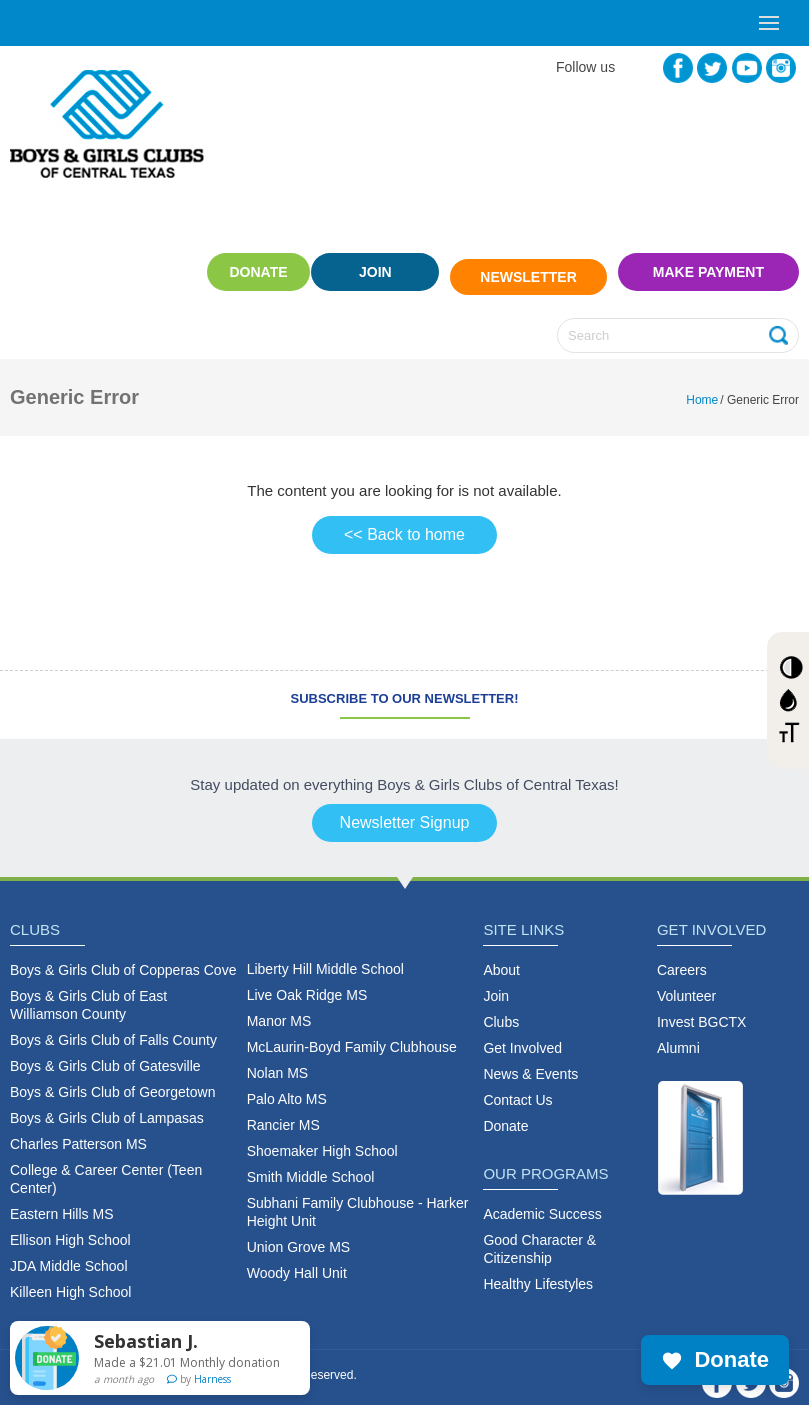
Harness (212, 1379)
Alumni (678, 1037)
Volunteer (686, 985)
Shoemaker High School (322, 1140)
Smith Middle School (311, 1166)
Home (702, 389)
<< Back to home (404, 523)
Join (375, 272)
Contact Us (517, 1089)
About (501, 959)
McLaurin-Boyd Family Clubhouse (352, 1036)
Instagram (781, 68)
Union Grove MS (298, 1236)
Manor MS (279, 1010)
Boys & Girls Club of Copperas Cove (123, 959)
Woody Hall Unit (297, 1262)
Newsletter (528, 272)
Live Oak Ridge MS (307, 984)
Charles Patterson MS (78, 1133)
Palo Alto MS (287, 1088)
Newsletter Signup (405, 811)
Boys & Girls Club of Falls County (113, 1029)
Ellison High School (70, 1229)
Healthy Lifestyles (538, 1273)
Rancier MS (283, 1114)
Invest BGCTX (701, 1011)
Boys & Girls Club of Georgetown (112, 1081)
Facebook (678, 68)
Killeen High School (70, 1281)
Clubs (501, 1011)
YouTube (747, 68)
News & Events (530, 1063)
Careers (682, 959)
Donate (236, 272)
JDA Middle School (69, 1255)
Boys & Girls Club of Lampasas (107, 1107)
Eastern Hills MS (61, 1203)
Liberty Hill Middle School (325, 958)
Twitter (712, 68)
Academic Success (542, 1203)
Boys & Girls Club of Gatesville (105, 1055)
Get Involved (522, 1037)
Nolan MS (277, 1062)
